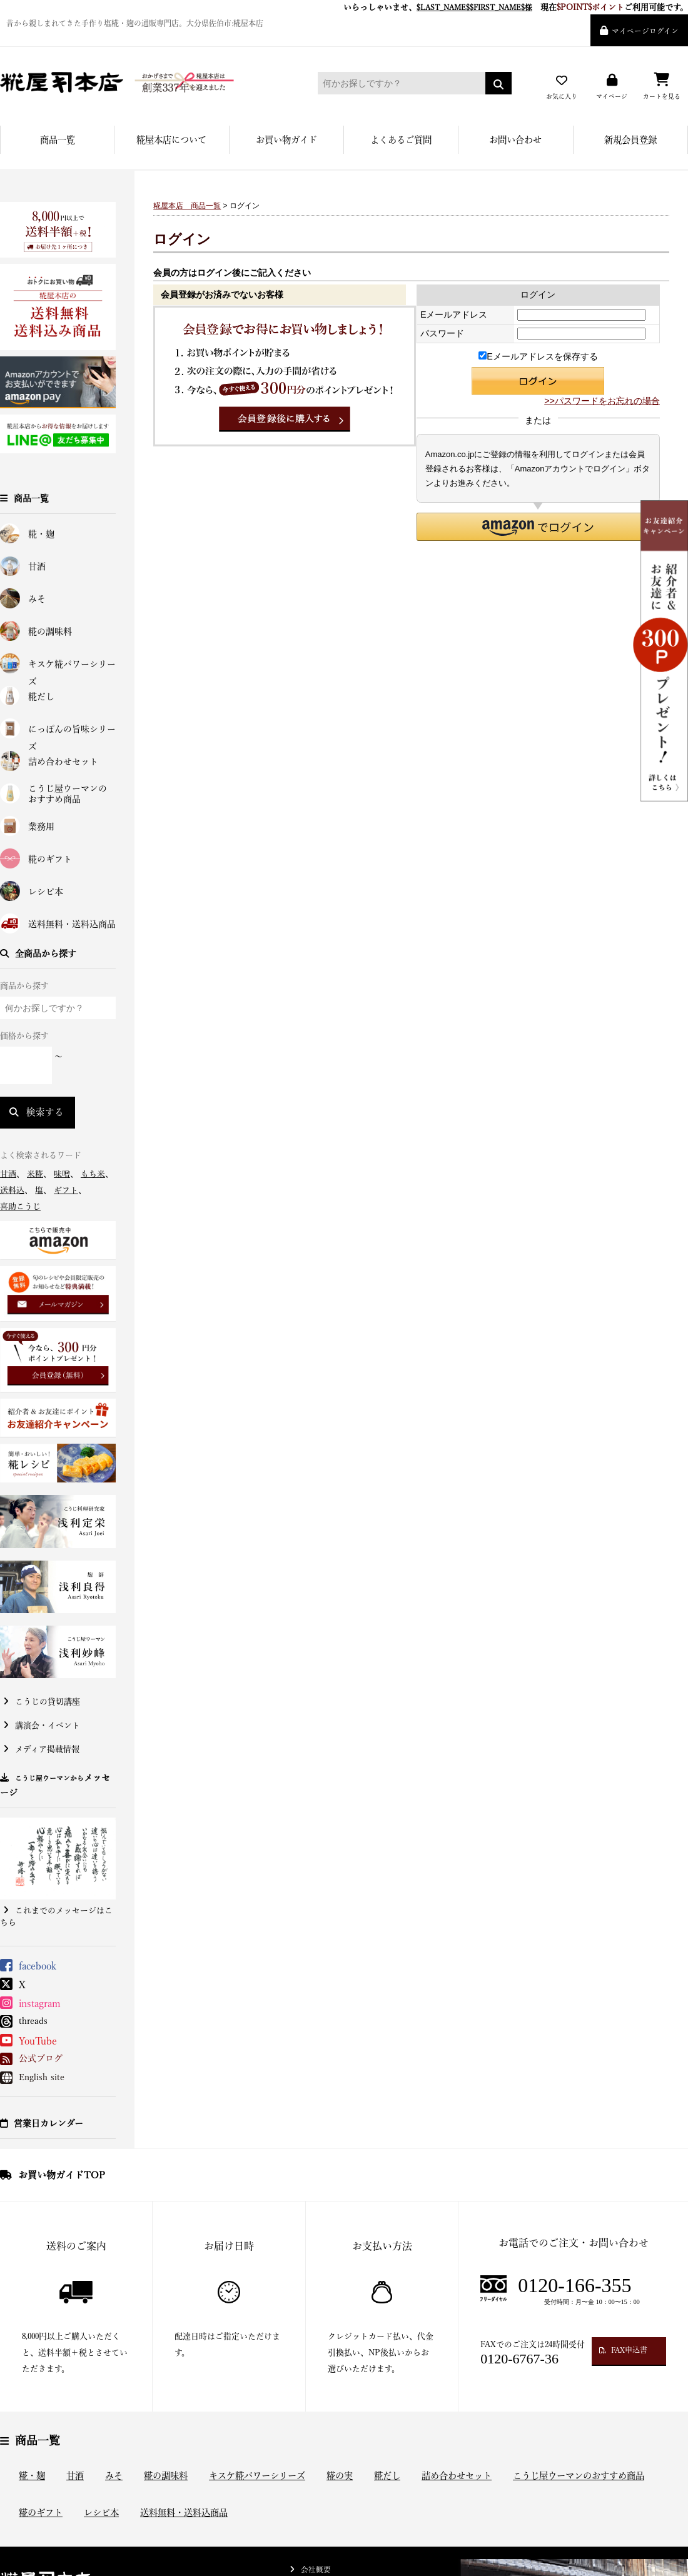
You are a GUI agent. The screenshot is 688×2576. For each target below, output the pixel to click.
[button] (538, 527)
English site (41, 2077)
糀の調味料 (50, 631)
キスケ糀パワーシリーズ (72, 666)
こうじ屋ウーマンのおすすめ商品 (67, 793)
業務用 (41, 826)
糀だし (41, 696)
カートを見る (661, 96)
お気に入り (561, 96)
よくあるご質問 (401, 139)
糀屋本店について (171, 139)
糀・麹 (41, 534)
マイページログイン (645, 31)
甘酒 (37, 566)
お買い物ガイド (286, 139)
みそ (37, 599)
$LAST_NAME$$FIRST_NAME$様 (474, 7)
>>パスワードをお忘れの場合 (602, 401)
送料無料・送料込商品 (72, 924)
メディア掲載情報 (47, 1749)
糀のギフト (50, 859)
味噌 (62, 1174)
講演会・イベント (47, 1725)
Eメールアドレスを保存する (538, 356)
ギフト (66, 1190)
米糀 (35, 1174)
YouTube (38, 2041)
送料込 (12, 1190)
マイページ (611, 96)
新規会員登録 (630, 139)
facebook (37, 1966)
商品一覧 (57, 139)
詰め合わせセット (63, 761)
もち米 (93, 1174)
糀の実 (339, 2475)
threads (33, 2020)
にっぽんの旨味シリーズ (72, 731)
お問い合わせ (515, 139)
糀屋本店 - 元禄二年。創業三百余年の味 (140, 83)
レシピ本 (45, 891)
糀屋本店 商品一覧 (187, 205)
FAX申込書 (629, 2349)
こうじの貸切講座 (47, 1702)
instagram (40, 2003)
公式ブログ (41, 2058)
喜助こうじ (20, 1206)
